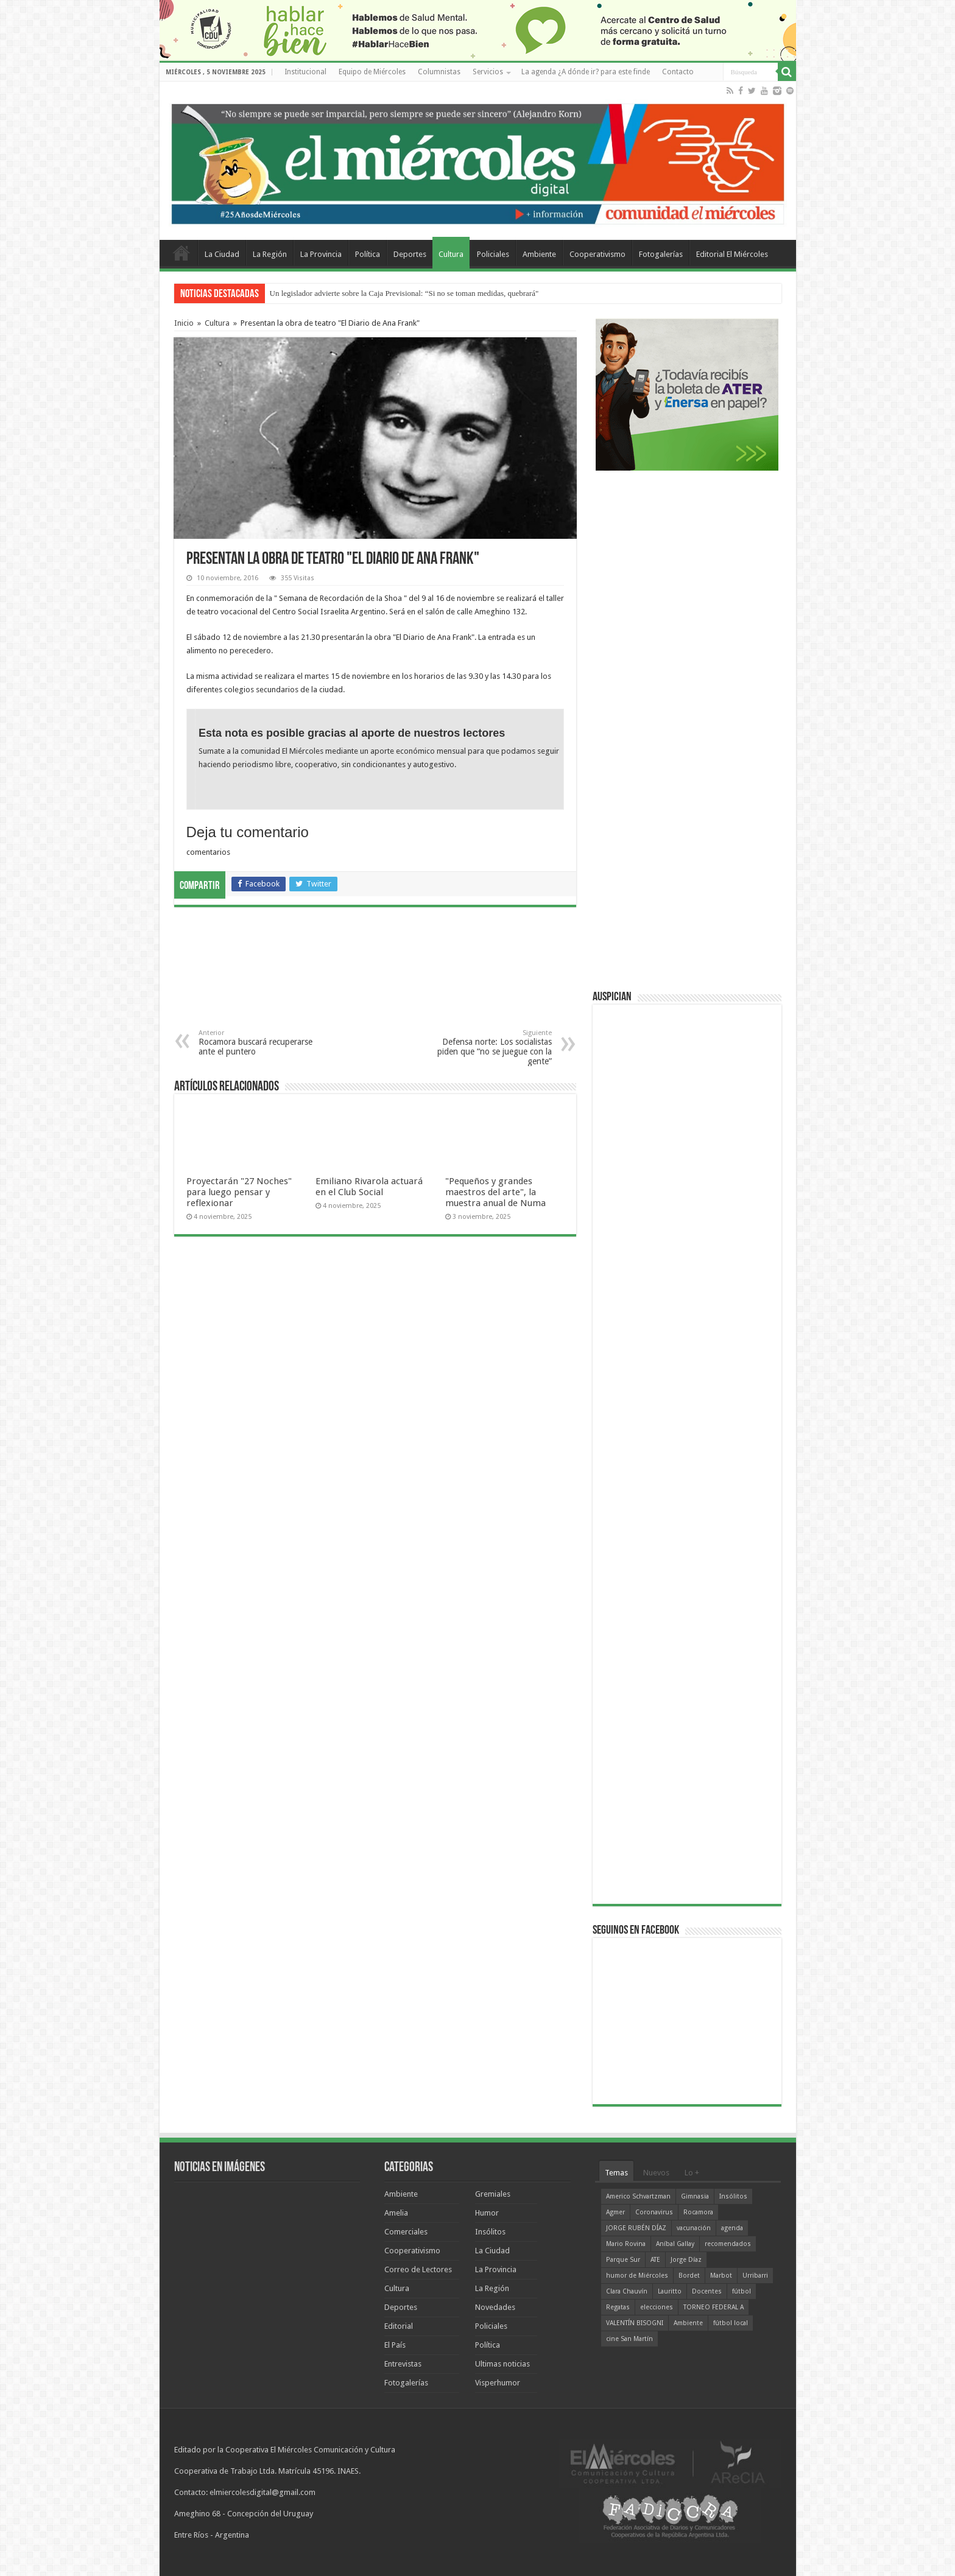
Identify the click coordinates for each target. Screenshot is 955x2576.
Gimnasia (695, 2196)
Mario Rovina (626, 2244)
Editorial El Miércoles (732, 254)
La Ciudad (222, 254)
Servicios (488, 72)
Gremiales (492, 2194)
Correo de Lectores (418, 2269)
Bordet (689, 2275)
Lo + (692, 2172)
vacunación (694, 2228)
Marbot (721, 2275)
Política (367, 254)
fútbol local (730, 2323)
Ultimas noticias (502, 2363)
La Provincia (321, 254)
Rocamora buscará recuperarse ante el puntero (261, 1042)
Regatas (618, 2307)
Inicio (184, 323)
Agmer (615, 2212)
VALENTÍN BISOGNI (634, 2323)
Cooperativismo (597, 254)
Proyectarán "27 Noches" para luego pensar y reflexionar (239, 1192)
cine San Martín (629, 2339)
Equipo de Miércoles (372, 72)
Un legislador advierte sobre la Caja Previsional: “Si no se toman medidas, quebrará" (404, 293)
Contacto (678, 72)
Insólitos (490, 2231)
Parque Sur (623, 2260)
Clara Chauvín (626, 2291)
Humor (487, 2212)
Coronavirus (654, 2212)
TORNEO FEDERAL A (713, 2307)
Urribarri (755, 2275)
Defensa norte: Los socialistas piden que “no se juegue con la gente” (489, 1047)
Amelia (396, 2212)
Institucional (305, 72)
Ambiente (539, 254)
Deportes (409, 254)
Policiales (493, 254)
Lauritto (670, 2291)
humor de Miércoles (637, 2275)
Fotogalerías (661, 254)
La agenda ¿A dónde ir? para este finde (585, 72)
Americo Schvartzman (638, 2196)
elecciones (656, 2307)
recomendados (728, 2244)
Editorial (398, 2326)
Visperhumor (497, 2382)
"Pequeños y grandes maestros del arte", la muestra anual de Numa (495, 1192)
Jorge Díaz (686, 2260)
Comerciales (406, 2231)
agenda (732, 2228)
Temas (616, 2172)
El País (395, 2345)
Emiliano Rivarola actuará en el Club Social (369, 1187)
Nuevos (656, 2172)
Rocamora (698, 2212)
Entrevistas (402, 2363)
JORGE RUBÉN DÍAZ (636, 2228)
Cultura (451, 254)
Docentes (707, 2291)
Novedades (495, 2307)
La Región (270, 254)
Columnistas (439, 72)
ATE (655, 2260)
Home (181, 252)
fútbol (741, 2291)
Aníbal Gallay (675, 2244)
